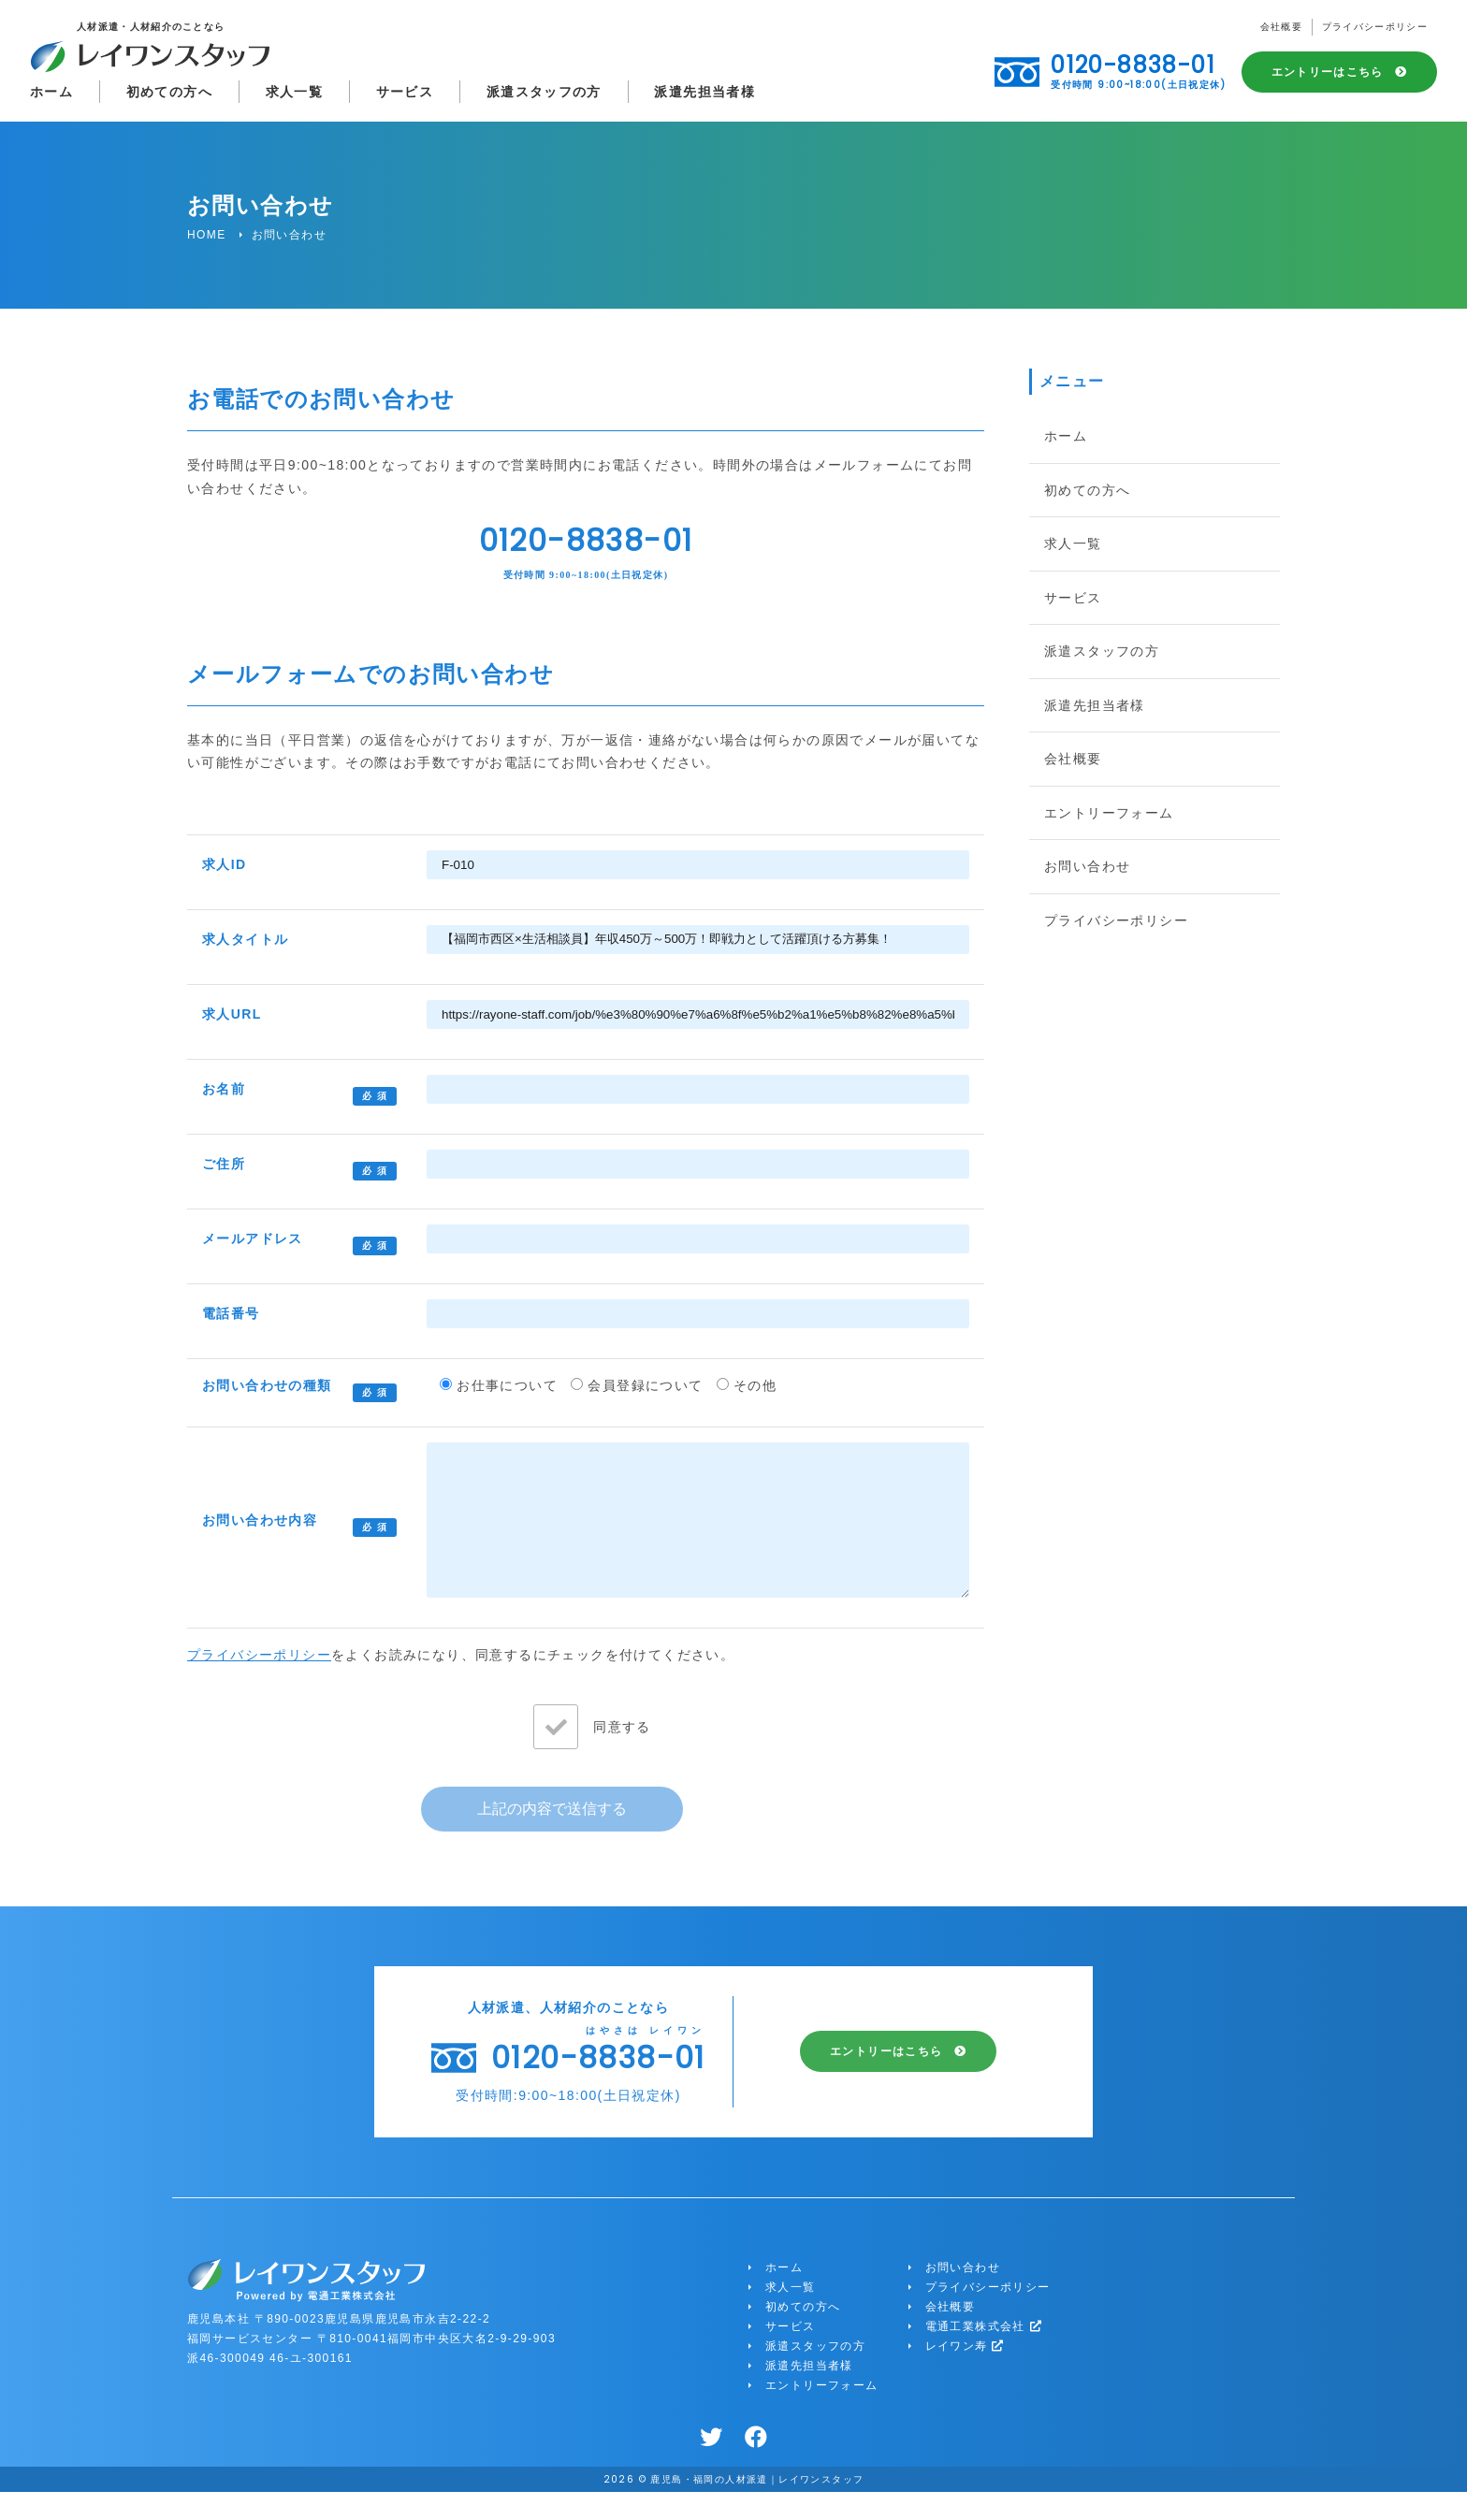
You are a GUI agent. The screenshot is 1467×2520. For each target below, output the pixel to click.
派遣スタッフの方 (545, 93)
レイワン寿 (965, 2374)
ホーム (51, 93)
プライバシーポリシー (1374, 28)
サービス (406, 93)
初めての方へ (169, 93)
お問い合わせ (1087, 866)
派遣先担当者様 (707, 93)
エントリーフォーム (1109, 812)
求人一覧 (296, 93)
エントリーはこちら (1327, 73)
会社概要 (1279, 28)
